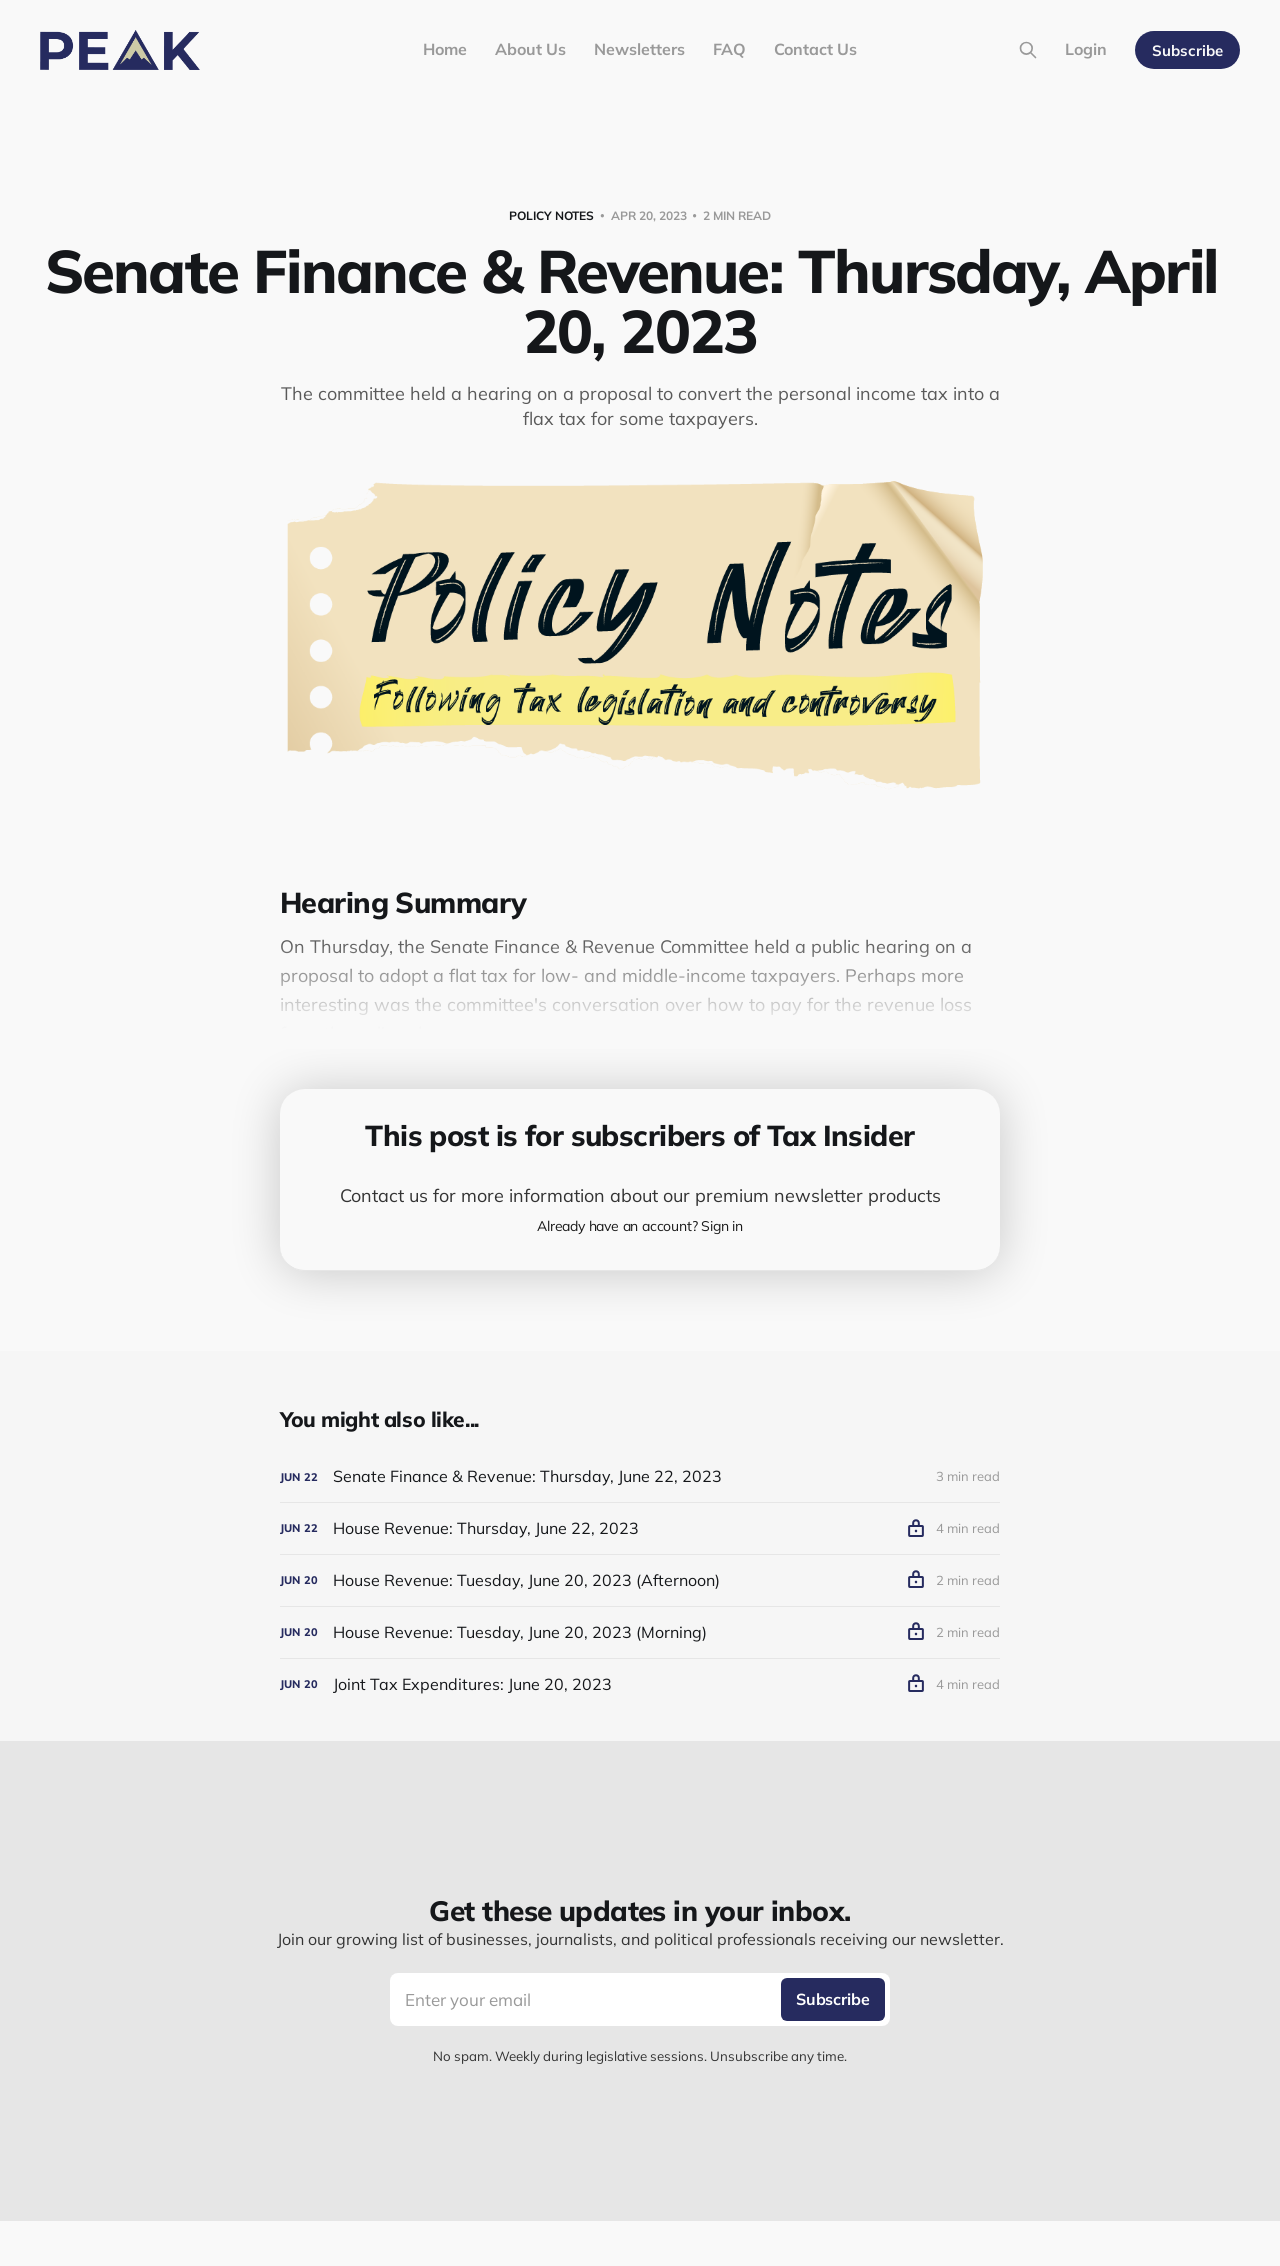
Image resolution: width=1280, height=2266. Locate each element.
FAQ (729, 49)
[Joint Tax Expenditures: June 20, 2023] (640, 1684)
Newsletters (639, 49)
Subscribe (1187, 50)
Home (445, 49)
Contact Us (815, 49)
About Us (530, 49)
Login (1086, 49)
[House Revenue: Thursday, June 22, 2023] (640, 1528)
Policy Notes (551, 215)
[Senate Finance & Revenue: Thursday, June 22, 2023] (640, 1476)
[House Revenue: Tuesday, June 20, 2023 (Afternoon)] (640, 1580)
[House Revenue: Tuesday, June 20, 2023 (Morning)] (640, 1632)
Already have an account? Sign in (640, 1226)
